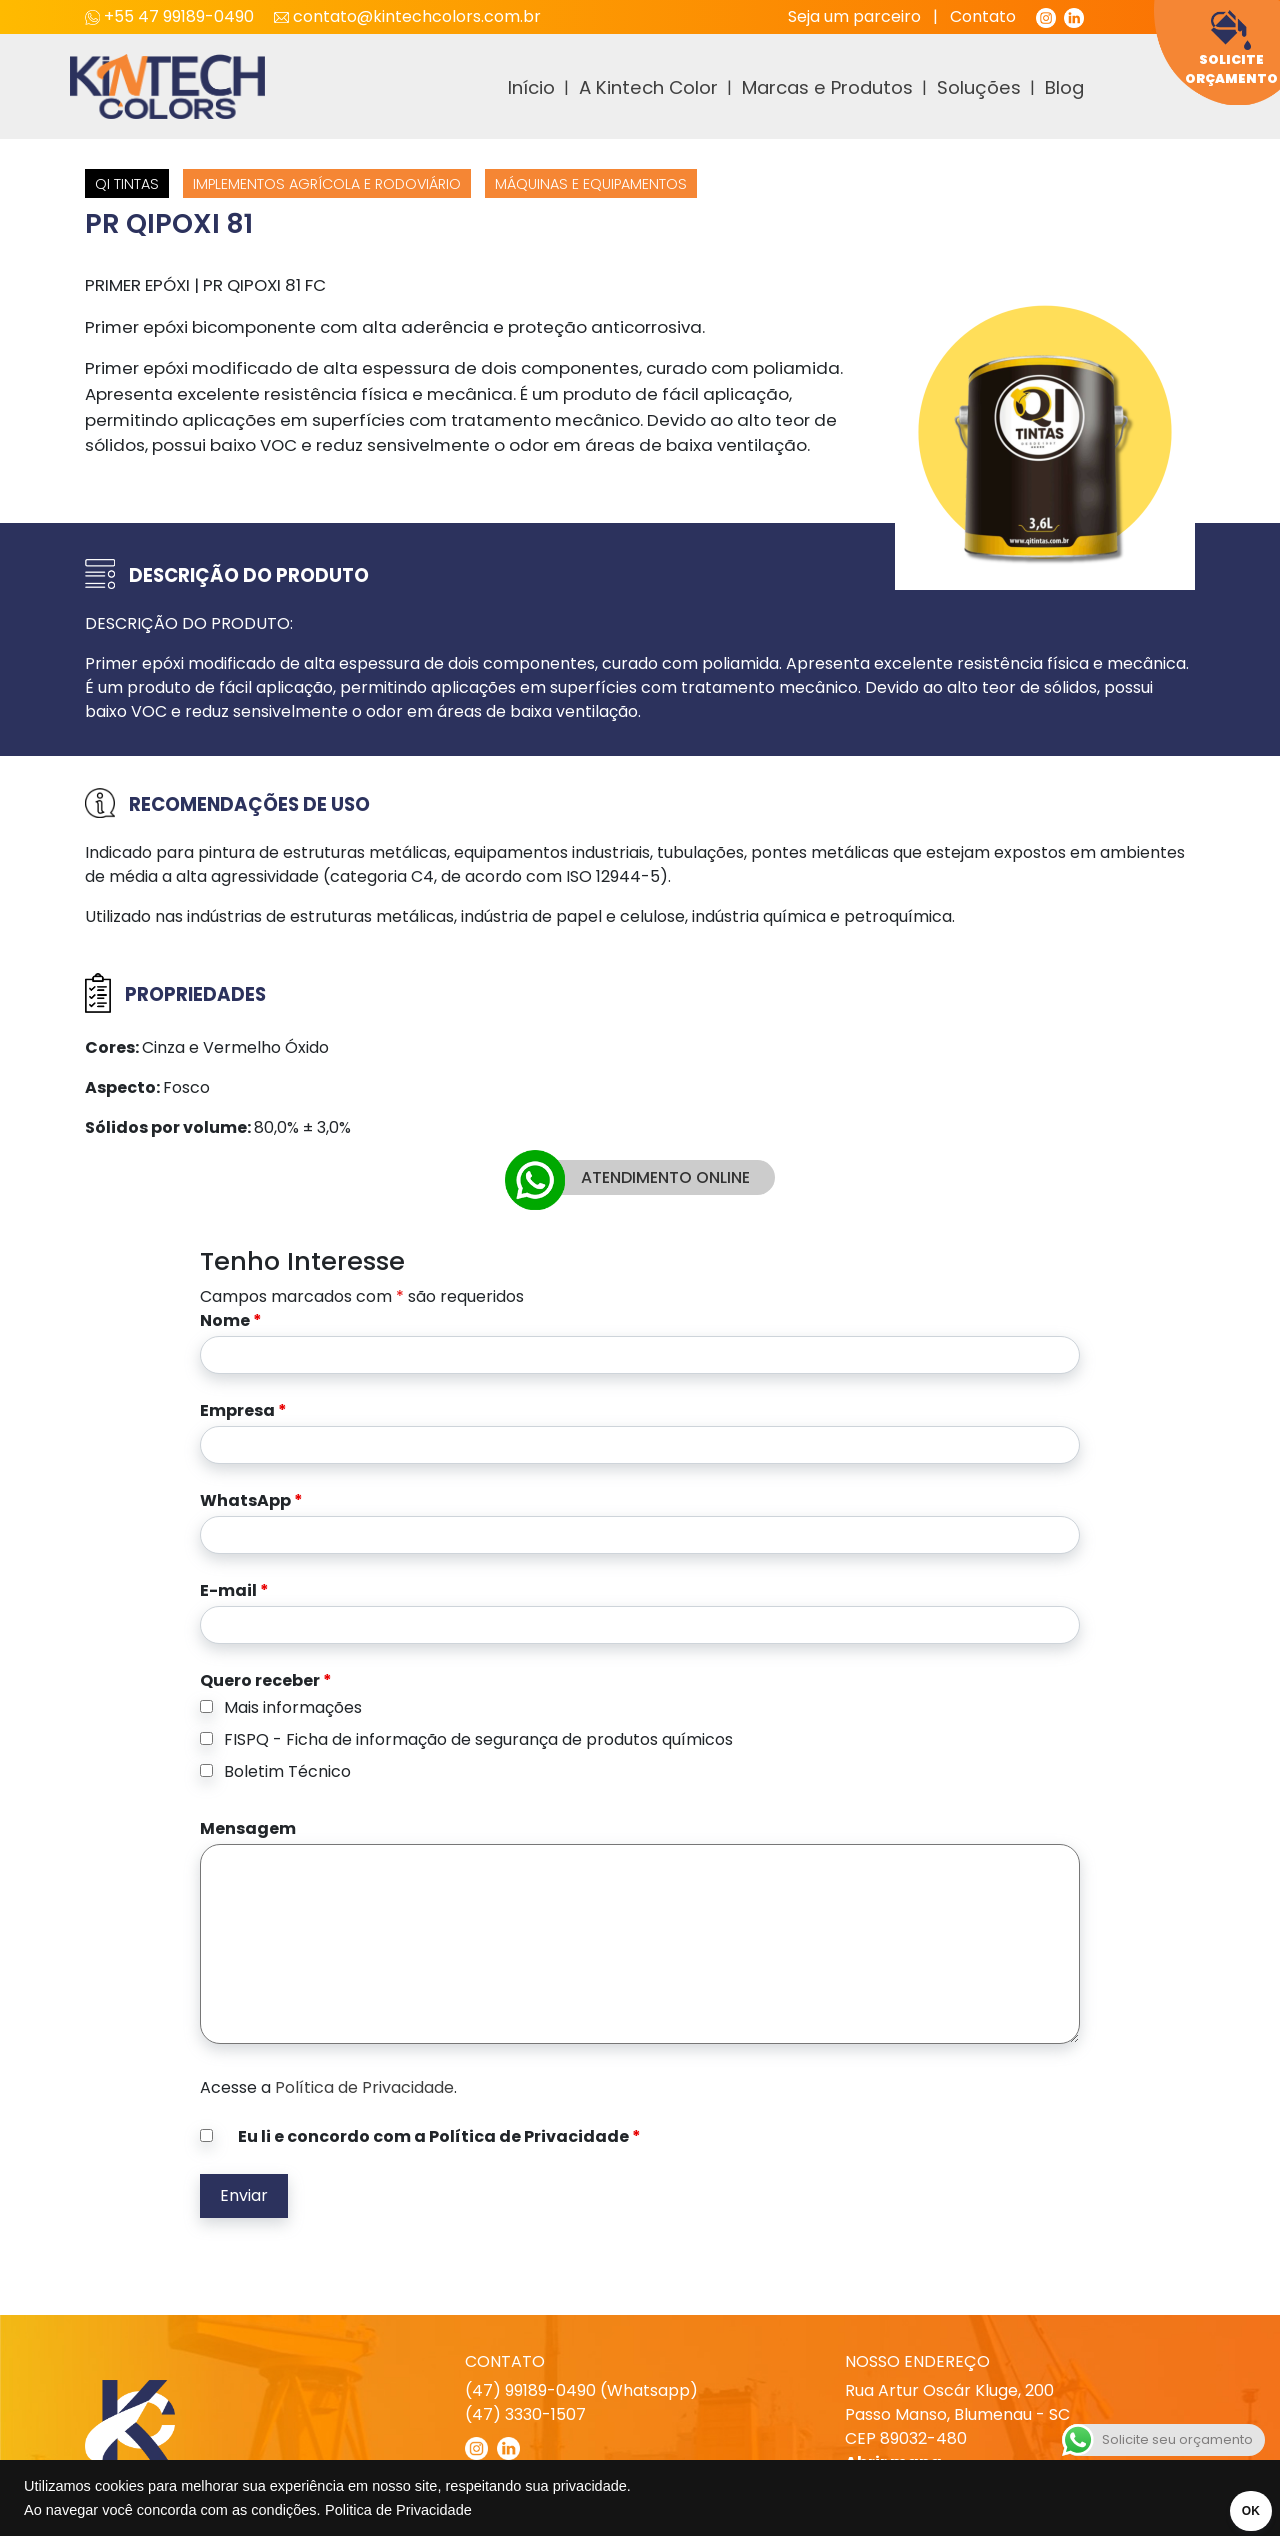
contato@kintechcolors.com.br (407, 16)
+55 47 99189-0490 (171, 16)
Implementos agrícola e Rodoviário (327, 184)
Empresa (243, 1410)
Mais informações (293, 1707)
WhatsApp (251, 1500)
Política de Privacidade (364, 2087)
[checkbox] (206, 1706)
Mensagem (248, 1828)
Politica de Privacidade (398, 2510)
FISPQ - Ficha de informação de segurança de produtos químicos (478, 1739)
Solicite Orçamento (1231, 48)
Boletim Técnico (287, 1771)
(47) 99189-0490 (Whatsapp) (581, 2390)
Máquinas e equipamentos (591, 184)
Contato (983, 16)
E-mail (234, 1590)
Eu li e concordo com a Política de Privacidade (439, 2136)
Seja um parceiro (854, 16)
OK (1237, 2511)
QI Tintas (127, 184)
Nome (231, 1320)
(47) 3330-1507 (525, 2414)
